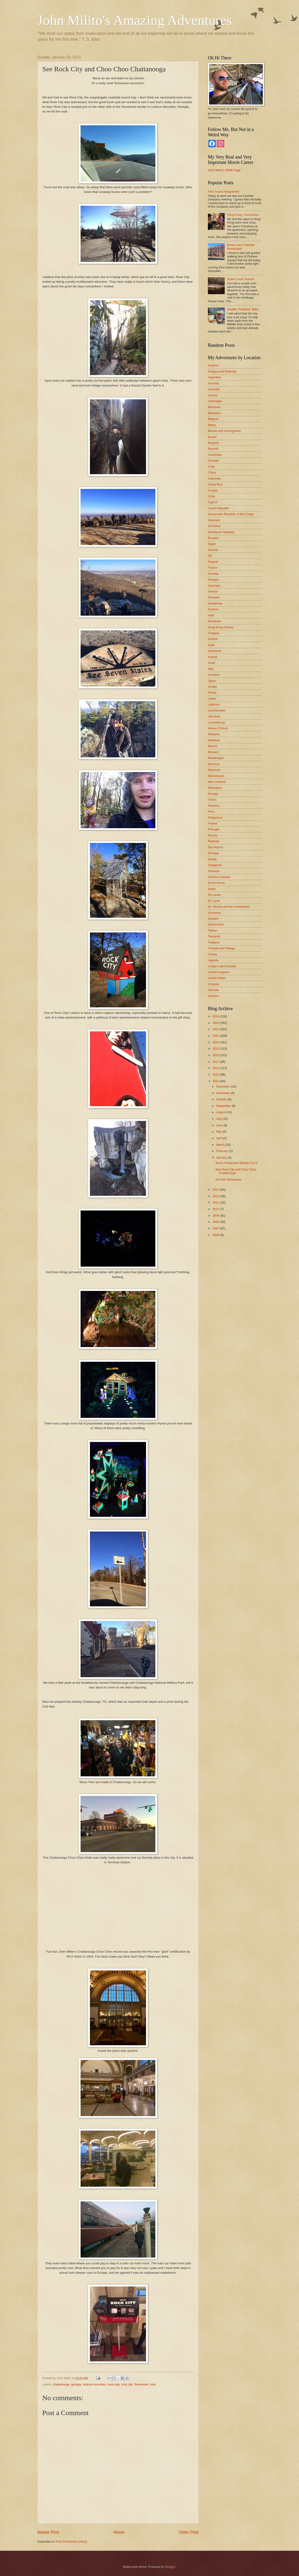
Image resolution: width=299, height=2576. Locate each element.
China (212, 472)
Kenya (212, 692)
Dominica (214, 526)
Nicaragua (215, 787)
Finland (213, 562)
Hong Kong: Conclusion (243, 215)
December (223, 1086)
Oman (212, 799)
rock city (126, 2384)
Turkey (212, 954)
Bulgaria (213, 442)
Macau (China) (218, 728)
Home (119, 2532)
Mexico (212, 746)
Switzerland (216, 924)
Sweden (213, 918)
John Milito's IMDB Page (224, 170)
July (219, 1118)
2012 (216, 1196)
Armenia (213, 383)
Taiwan (212, 930)
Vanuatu (213, 990)
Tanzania (214, 936)
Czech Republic (218, 508)
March (220, 1144)
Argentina (214, 377)
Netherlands (216, 776)
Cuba (211, 496)
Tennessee (141, 2384)
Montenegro (216, 758)
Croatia (213, 490)
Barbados (214, 413)
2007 (216, 1228)
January (222, 1157)
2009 (216, 1215)
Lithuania (214, 716)
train (153, 2384)
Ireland (212, 657)
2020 (216, 1042)
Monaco (213, 752)
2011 (216, 1202)
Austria (212, 395)
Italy (211, 669)
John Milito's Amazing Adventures (134, 20)
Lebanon (214, 704)
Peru (211, 811)
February (222, 1151)
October (222, 1099)
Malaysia (214, 734)
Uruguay (213, 984)
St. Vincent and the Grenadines (229, 906)
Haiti (211, 615)
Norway (213, 793)
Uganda (213, 960)
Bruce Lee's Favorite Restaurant (241, 246)
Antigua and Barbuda (222, 371)
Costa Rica (215, 484)
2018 (216, 1055)
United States (217, 978)
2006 (216, 1235)
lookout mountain (94, 2384)
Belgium (213, 419)
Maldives (214, 740)
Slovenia (213, 871)
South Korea (216, 883)
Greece (213, 591)
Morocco (213, 764)
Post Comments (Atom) (71, 2541)
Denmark (214, 520)
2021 (216, 1035)
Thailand (213, 942)
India (211, 645)
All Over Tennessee (228, 1179)
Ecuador (213, 538)
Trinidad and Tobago (221, 948)
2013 (216, 1189)
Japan (212, 681)
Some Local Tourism (240, 279)
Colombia (214, 478)
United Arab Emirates (222, 966)
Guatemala (215, 603)
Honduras (214, 621)
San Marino (215, 847)
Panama (213, 805)
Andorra (213, 365)
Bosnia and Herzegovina (224, 431)
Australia (214, 389)
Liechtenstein (217, 710)
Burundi (213, 448)
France (212, 567)
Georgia (213, 579)
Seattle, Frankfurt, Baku (243, 309)
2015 (216, 1074)
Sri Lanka (214, 894)
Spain (212, 889)
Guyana (213, 609)
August (221, 1112)
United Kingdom (218, 972)
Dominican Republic (221, 532)
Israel (211, 663)
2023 (216, 1023)
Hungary (213, 633)
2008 (216, 1222)
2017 (216, 1061)
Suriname (214, 912)
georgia (76, 2384)
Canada (213, 460)
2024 (216, 1016)
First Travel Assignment (223, 191)
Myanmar (214, 770)
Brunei (212, 437)
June (220, 1125)
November (223, 1093)
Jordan (212, 686)
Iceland (213, 639)
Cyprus (212, 502)
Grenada (214, 597)
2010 (216, 1209)
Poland (212, 823)
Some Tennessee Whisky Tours (236, 1163)
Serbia (212, 859)
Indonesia (214, 651)
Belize (212, 425)
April (219, 1138)
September (224, 1106)
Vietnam (213, 996)
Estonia (213, 550)
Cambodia (215, 454)
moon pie (113, 2384)
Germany (214, 585)
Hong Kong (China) (221, 627)
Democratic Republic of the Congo (231, 514)
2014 (216, 1081)
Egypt (212, 544)
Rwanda (213, 841)
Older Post (189, 2532)
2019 (216, 1048)
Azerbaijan (215, 401)
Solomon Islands (219, 877)
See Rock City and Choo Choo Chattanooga (235, 1171)
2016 (216, 1068)
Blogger (170, 2567)
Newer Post (48, 2532)
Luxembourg (216, 722)
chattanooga (61, 2384)
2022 (216, 1029)
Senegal (213, 853)
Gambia (213, 573)
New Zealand (217, 782)
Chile (211, 466)
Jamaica (213, 674)
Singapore (215, 865)
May (219, 1131)
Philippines (215, 817)
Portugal (213, 829)
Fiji (210, 555)
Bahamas (214, 407)
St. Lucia (214, 901)
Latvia (212, 698)
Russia (212, 835)
